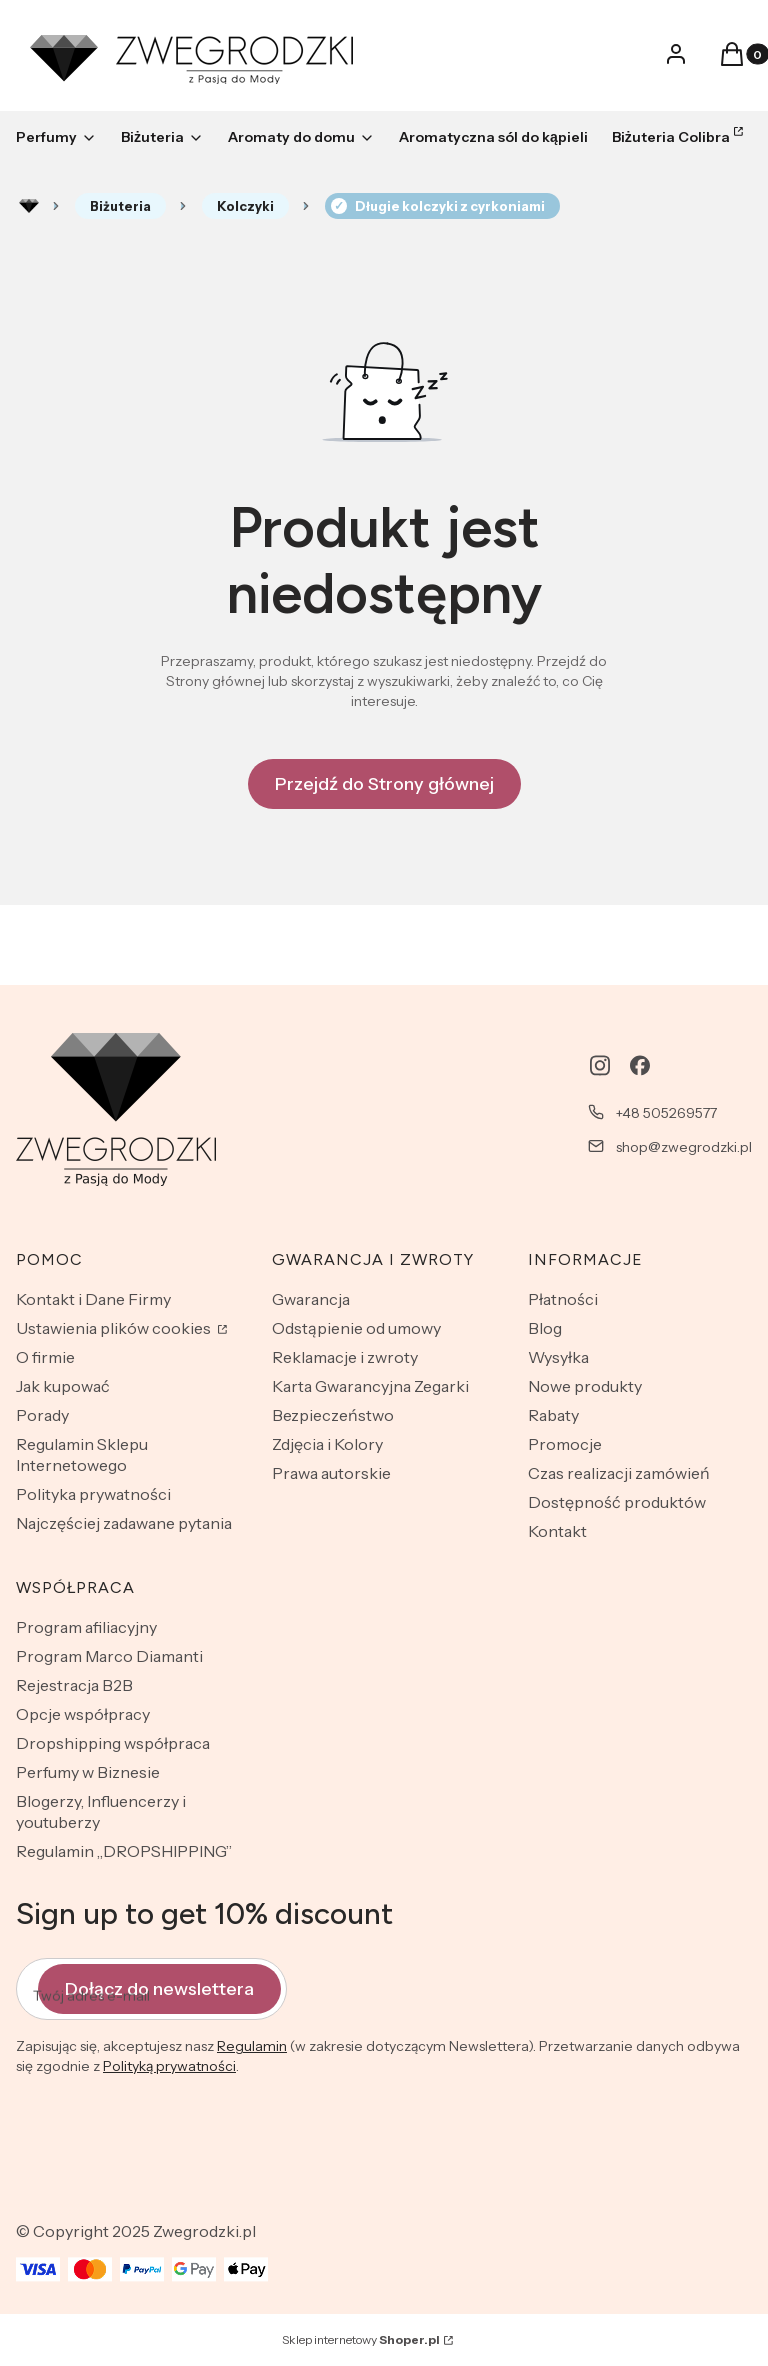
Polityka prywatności (93, 1494)
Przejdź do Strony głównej (384, 784)
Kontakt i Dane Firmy (93, 1299)
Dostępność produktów (617, 1502)
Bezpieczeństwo (333, 1415)
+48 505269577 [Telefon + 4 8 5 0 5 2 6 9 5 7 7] (666, 1113)
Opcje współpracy (83, 1714)
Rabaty (553, 1415)
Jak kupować (63, 1386)
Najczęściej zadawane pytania (124, 1523)
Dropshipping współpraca (113, 1743)
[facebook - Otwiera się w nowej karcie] (640, 1065)
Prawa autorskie (331, 1473)
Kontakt (557, 1531)
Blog (545, 1328)
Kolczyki (245, 206)
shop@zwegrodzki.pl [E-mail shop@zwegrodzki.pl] (684, 1147)
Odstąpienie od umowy (356, 1328)
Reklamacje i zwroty (345, 1357)
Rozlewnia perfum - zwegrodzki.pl (29, 206)
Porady (42, 1415)
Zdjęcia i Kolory (327, 1444)
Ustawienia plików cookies (115, 1328)
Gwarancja (311, 1299)
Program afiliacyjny (86, 1627)
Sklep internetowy (361, 2339)
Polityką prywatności (169, 2067)
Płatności (563, 1299)
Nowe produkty (585, 1386)
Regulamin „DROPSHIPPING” (124, 1851)
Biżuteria (120, 206)
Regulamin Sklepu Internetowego (82, 1454)
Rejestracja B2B (74, 1685)
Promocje (565, 1444)
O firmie (45, 1357)
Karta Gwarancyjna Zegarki (370, 1386)
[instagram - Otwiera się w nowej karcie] (600, 1065)
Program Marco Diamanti (109, 1656)
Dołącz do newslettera (159, 1989)
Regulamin (252, 2047)
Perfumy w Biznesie (88, 1772)
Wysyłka (558, 1357)
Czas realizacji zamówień (619, 1473)
